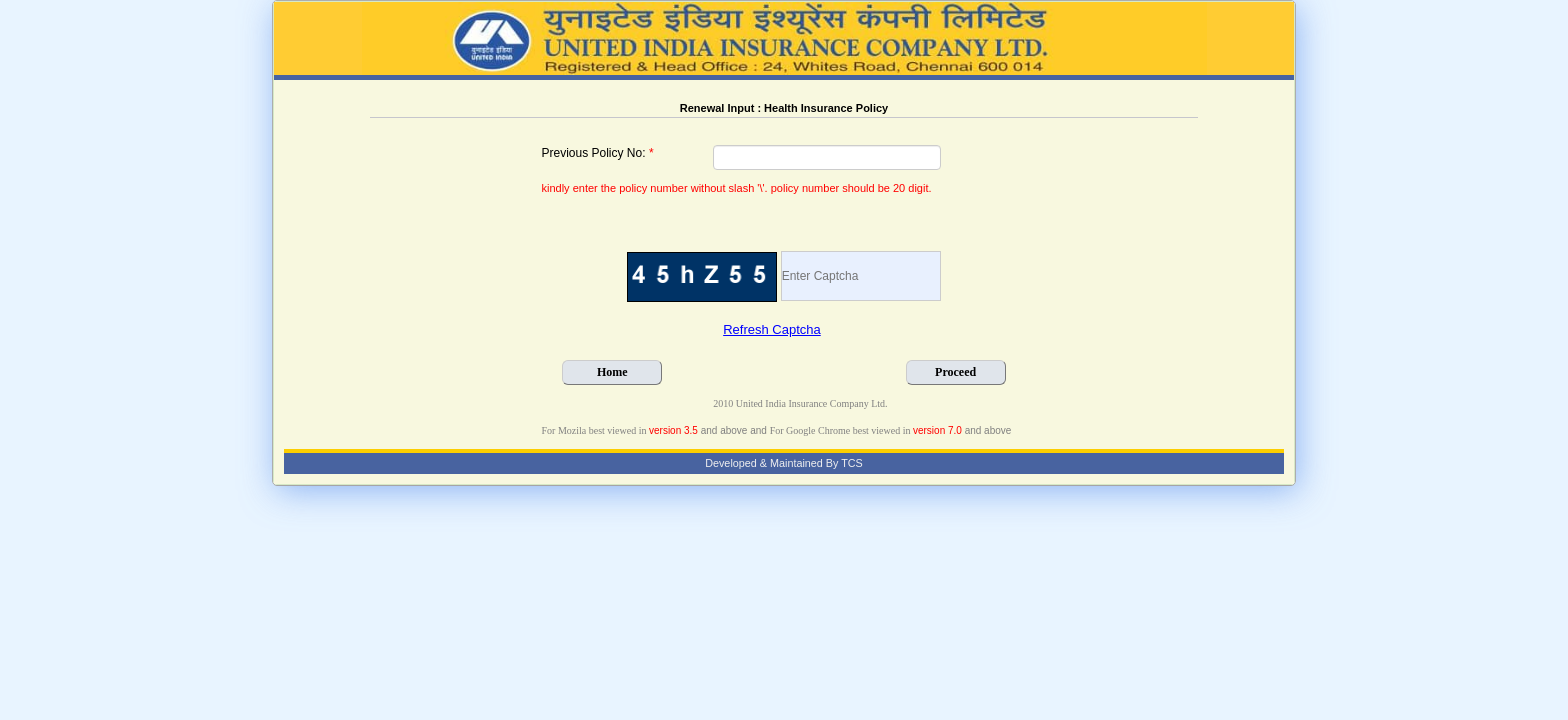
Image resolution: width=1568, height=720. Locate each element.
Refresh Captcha (772, 329)
